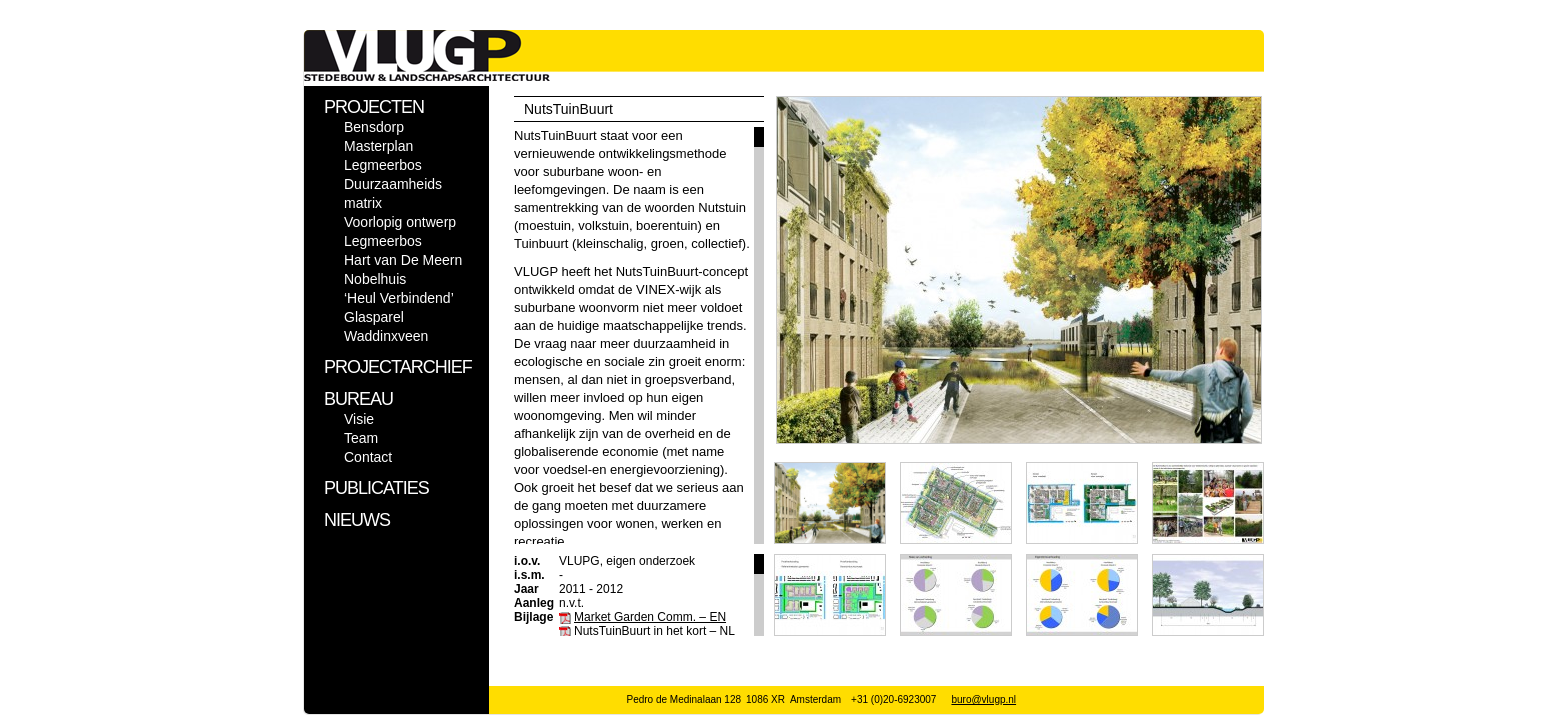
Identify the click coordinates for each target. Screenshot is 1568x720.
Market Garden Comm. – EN (650, 617)
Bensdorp (374, 127)
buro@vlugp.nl (983, 699)
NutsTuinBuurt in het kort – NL (654, 631)
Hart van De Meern (403, 260)
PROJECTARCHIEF (398, 367)
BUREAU (358, 399)
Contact (368, 457)
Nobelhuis (375, 279)
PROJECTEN (374, 107)
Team (361, 438)
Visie (359, 419)
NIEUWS (357, 520)
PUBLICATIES (376, 488)
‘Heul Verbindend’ (399, 298)
